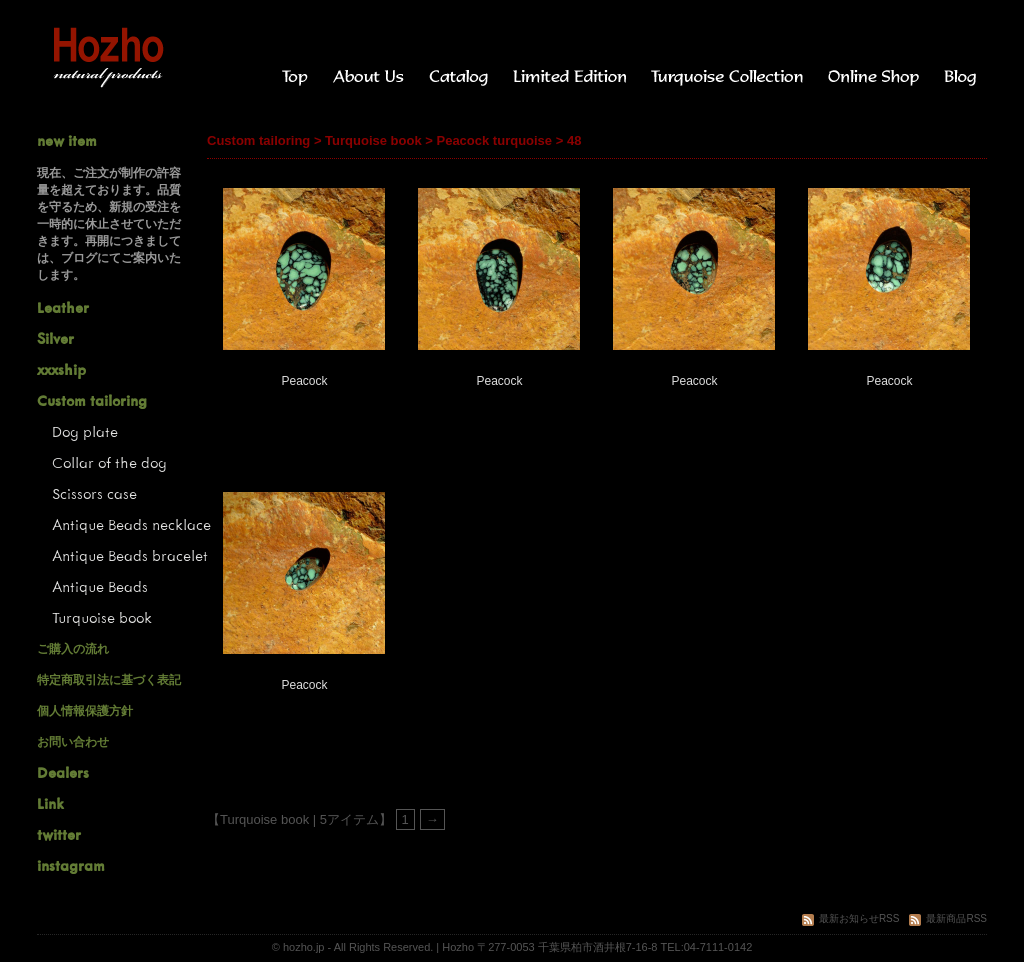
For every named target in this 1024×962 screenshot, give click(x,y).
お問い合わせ (73, 742)
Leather (63, 307)
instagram (71, 865)
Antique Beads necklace (131, 524)
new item (67, 140)
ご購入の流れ (73, 649)
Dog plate (85, 431)
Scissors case (94, 493)
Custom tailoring (258, 140)
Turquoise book (373, 140)
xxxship (61, 369)
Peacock (304, 381)
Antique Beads (100, 586)
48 (574, 140)
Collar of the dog (109, 462)
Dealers (63, 772)
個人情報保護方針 (85, 711)
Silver (55, 338)
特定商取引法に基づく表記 (109, 680)
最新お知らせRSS (851, 918)
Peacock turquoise (494, 140)
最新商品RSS (948, 918)
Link (50, 803)
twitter (59, 834)
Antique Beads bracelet (130, 555)
